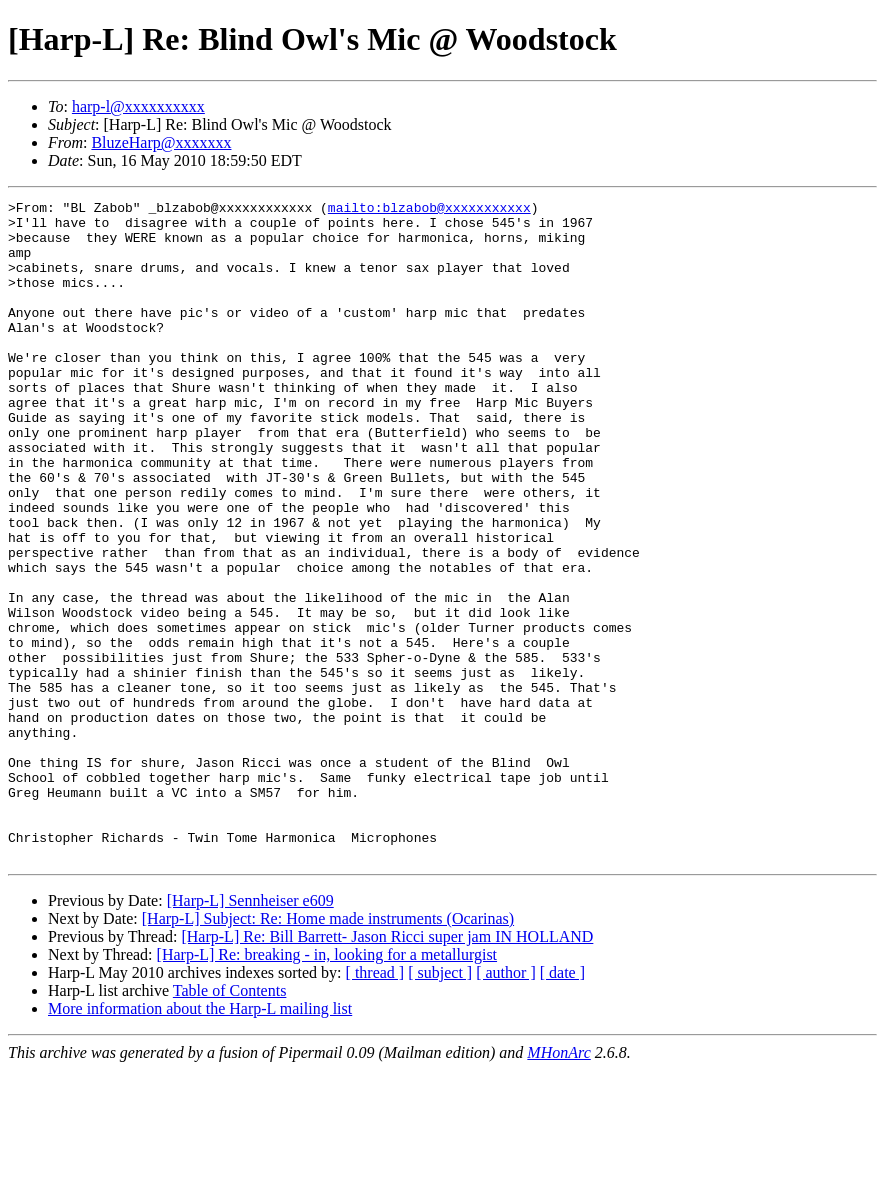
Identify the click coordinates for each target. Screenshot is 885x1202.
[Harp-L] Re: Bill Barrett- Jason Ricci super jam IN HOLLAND (387, 1068)
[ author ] (506, 1104)
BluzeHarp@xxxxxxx (161, 142)
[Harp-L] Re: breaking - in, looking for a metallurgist (327, 1086)
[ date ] (562, 1104)
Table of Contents (230, 1122)
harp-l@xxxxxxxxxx (138, 106)
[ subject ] (440, 1104)
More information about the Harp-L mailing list (200, 1140)
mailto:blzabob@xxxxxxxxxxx (429, 210)
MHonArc (558, 1184)
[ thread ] (375, 1104)
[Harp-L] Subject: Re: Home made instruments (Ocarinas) (328, 1050)
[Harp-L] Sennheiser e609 (250, 1032)
